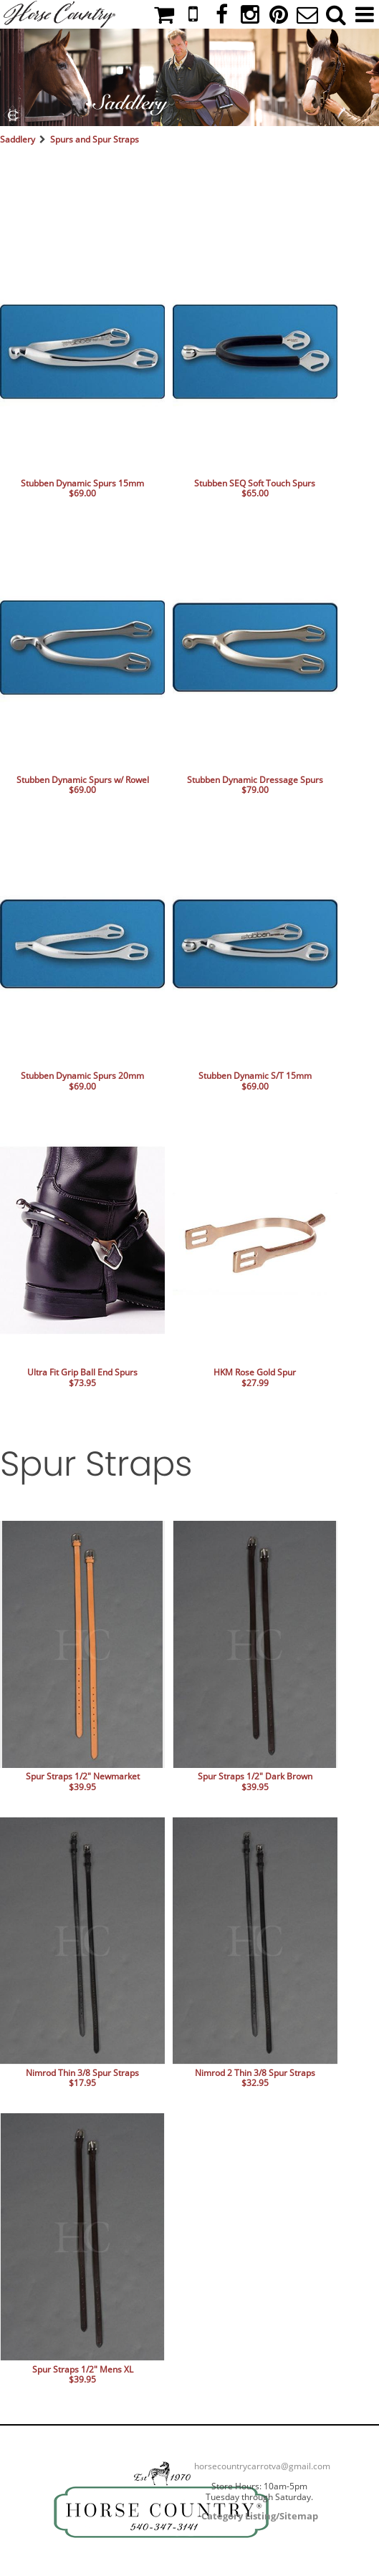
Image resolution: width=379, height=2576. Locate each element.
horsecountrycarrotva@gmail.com (262, 2466)
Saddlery (17, 139)
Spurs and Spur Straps (94, 139)
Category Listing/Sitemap (259, 2515)
